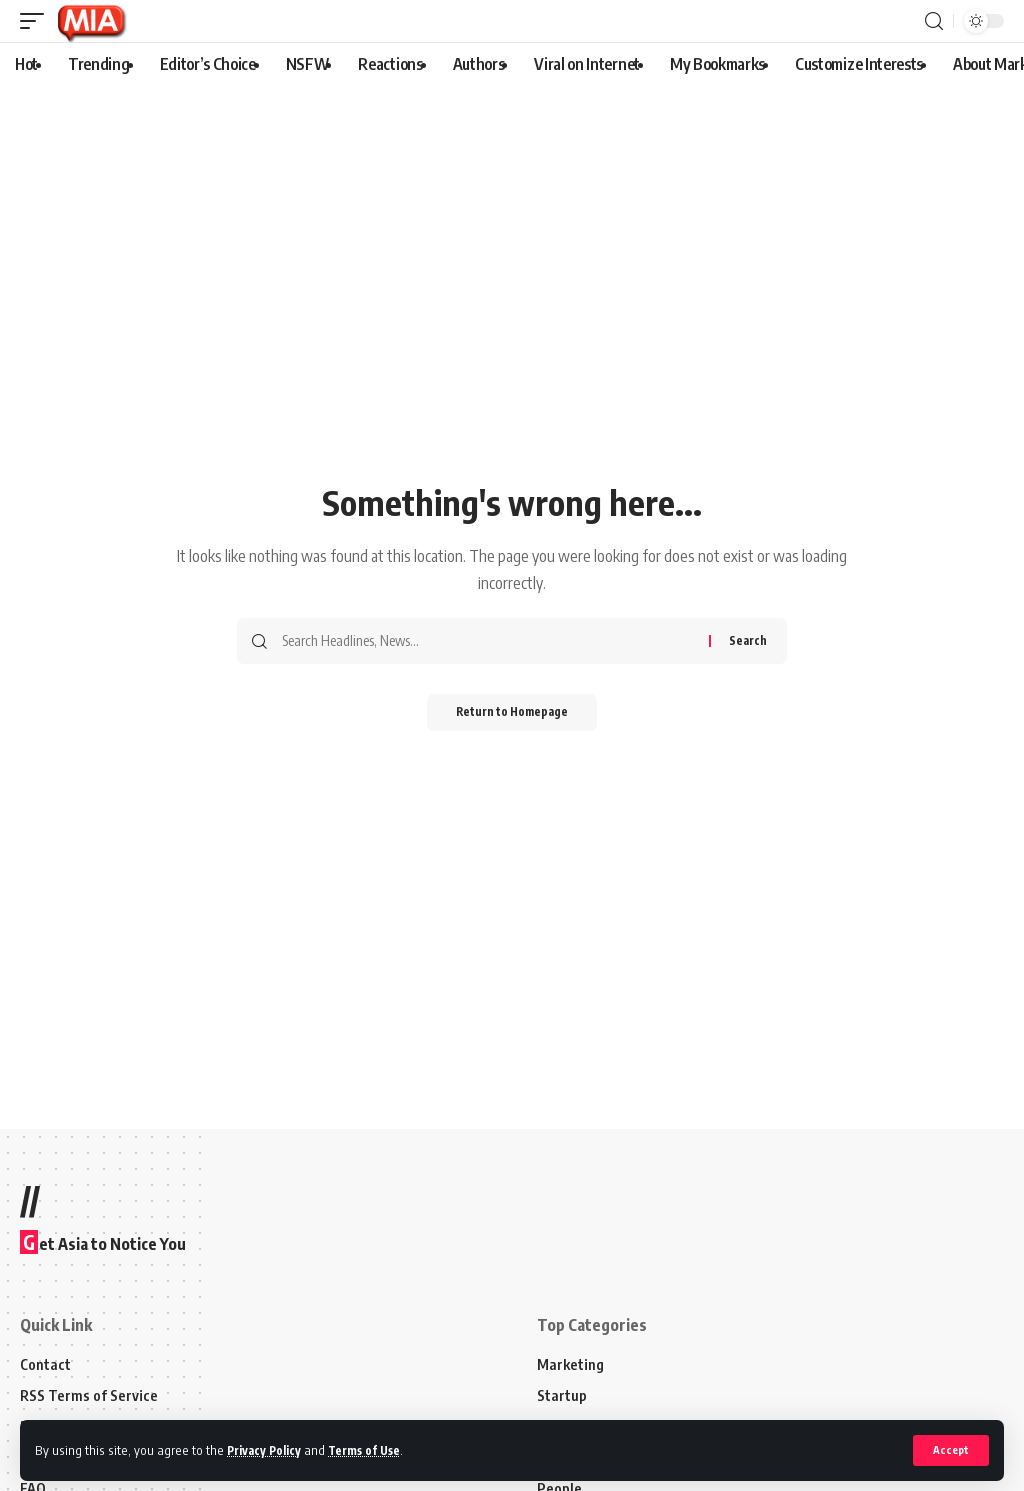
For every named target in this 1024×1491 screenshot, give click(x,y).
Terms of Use (373, 1450)
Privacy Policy (267, 1450)
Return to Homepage (512, 713)
